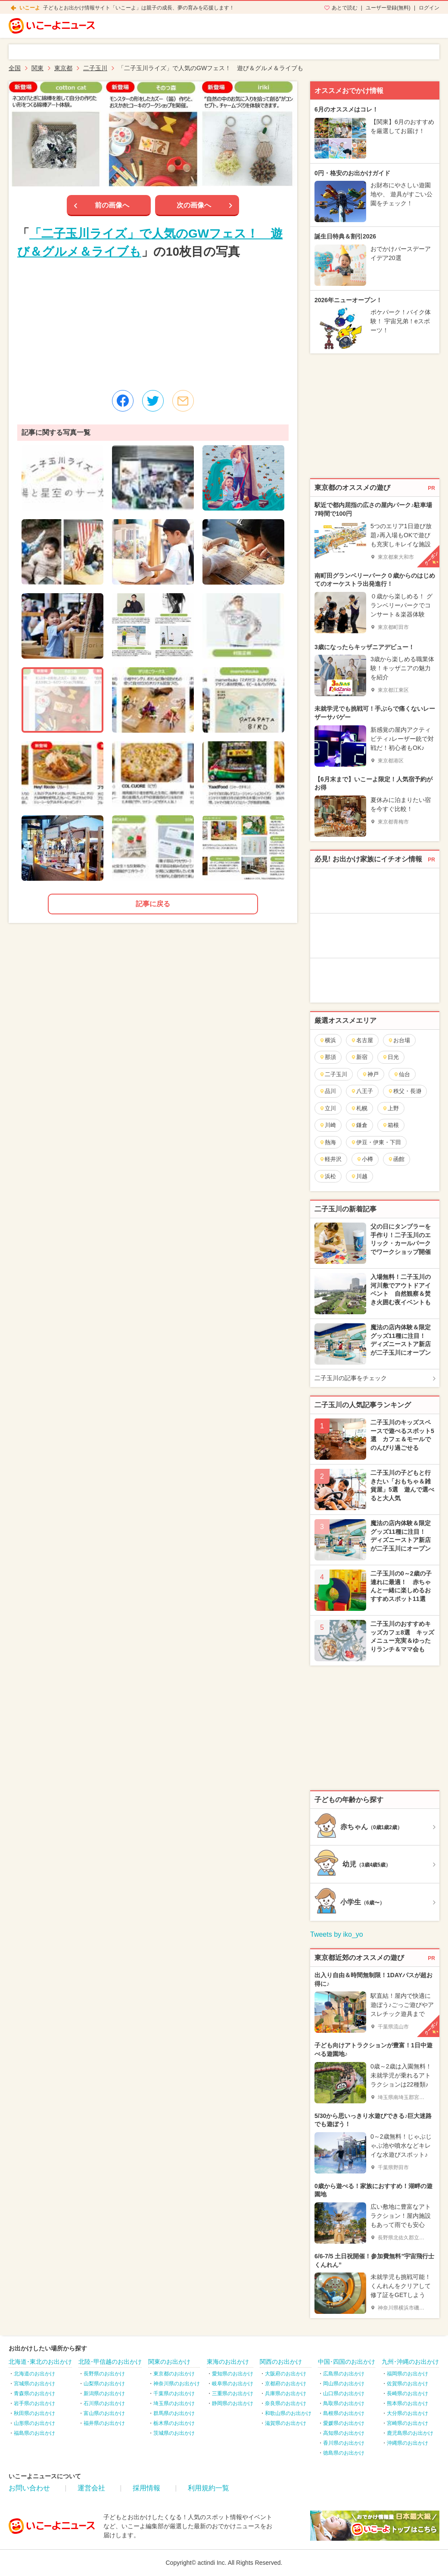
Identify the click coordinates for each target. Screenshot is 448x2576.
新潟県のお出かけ (104, 2393)
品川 (327, 1091)
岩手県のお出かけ (34, 2403)
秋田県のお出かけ (34, 2413)
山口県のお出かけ (343, 2393)
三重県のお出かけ (232, 2393)
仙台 (401, 1074)
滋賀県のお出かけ (285, 2423)
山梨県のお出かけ (104, 2384)
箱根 (390, 1125)
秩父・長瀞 (404, 1091)
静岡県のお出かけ (232, 2403)
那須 (327, 1057)
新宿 (359, 1057)
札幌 (359, 1108)
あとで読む (345, 8)
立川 (327, 1108)
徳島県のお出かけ (343, 2453)
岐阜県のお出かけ (232, 2384)
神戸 (370, 1074)
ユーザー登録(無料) (388, 8)
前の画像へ (112, 205)
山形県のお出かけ (34, 2423)
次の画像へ (194, 205)
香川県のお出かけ (343, 2443)
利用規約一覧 (208, 2488)
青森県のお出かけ (34, 2393)
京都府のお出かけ (285, 2384)
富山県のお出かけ (104, 2413)
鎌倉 (359, 1125)
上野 (390, 1108)
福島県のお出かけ (34, 2433)
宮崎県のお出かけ (407, 2423)
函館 (396, 1159)
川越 (359, 1176)
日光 (390, 1057)
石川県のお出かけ (104, 2403)
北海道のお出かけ (34, 2374)
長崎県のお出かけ (407, 2393)
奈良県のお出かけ (285, 2403)
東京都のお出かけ (174, 2374)
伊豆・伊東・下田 (376, 1142)
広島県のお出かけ (343, 2374)
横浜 (327, 1040)
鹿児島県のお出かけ (410, 2433)
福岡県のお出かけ (407, 2374)
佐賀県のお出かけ (407, 2384)
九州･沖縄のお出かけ (410, 2361)
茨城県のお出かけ (174, 2433)
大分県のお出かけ (407, 2413)
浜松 (327, 1176)
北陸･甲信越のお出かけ (110, 2361)
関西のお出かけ (281, 2361)
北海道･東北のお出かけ (40, 2361)
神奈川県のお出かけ (176, 2384)
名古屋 (362, 1040)
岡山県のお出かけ (343, 2384)
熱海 (327, 1142)
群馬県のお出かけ (174, 2413)
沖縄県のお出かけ (407, 2443)
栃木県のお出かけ (174, 2423)
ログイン (429, 8)
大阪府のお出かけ (285, 2374)
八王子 (362, 1091)
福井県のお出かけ (104, 2423)
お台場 (399, 1040)
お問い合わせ (29, 2488)
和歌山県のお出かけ (288, 2413)
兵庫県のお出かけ (285, 2393)
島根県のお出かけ (343, 2413)
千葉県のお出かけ (174, 2393)
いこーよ (29, 8)
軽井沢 (330, 1159)
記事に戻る (153, 903)
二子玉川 (333, 1074)
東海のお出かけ (228, 2361)
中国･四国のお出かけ (346, 2361)
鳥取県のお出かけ (343, 2403)
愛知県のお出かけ (232, 2374)
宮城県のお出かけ (34, 2384)
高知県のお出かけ (343, 2433)
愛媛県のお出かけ (343, 2423)
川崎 (327, 1125)
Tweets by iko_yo (336, 1934)
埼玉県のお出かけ (174, 2403)
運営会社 (91, 2488)
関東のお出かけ (169, 2361)
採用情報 (146, 2488)
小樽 (364, 1159)
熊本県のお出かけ (407, 2403)
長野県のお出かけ (104, 2374)
